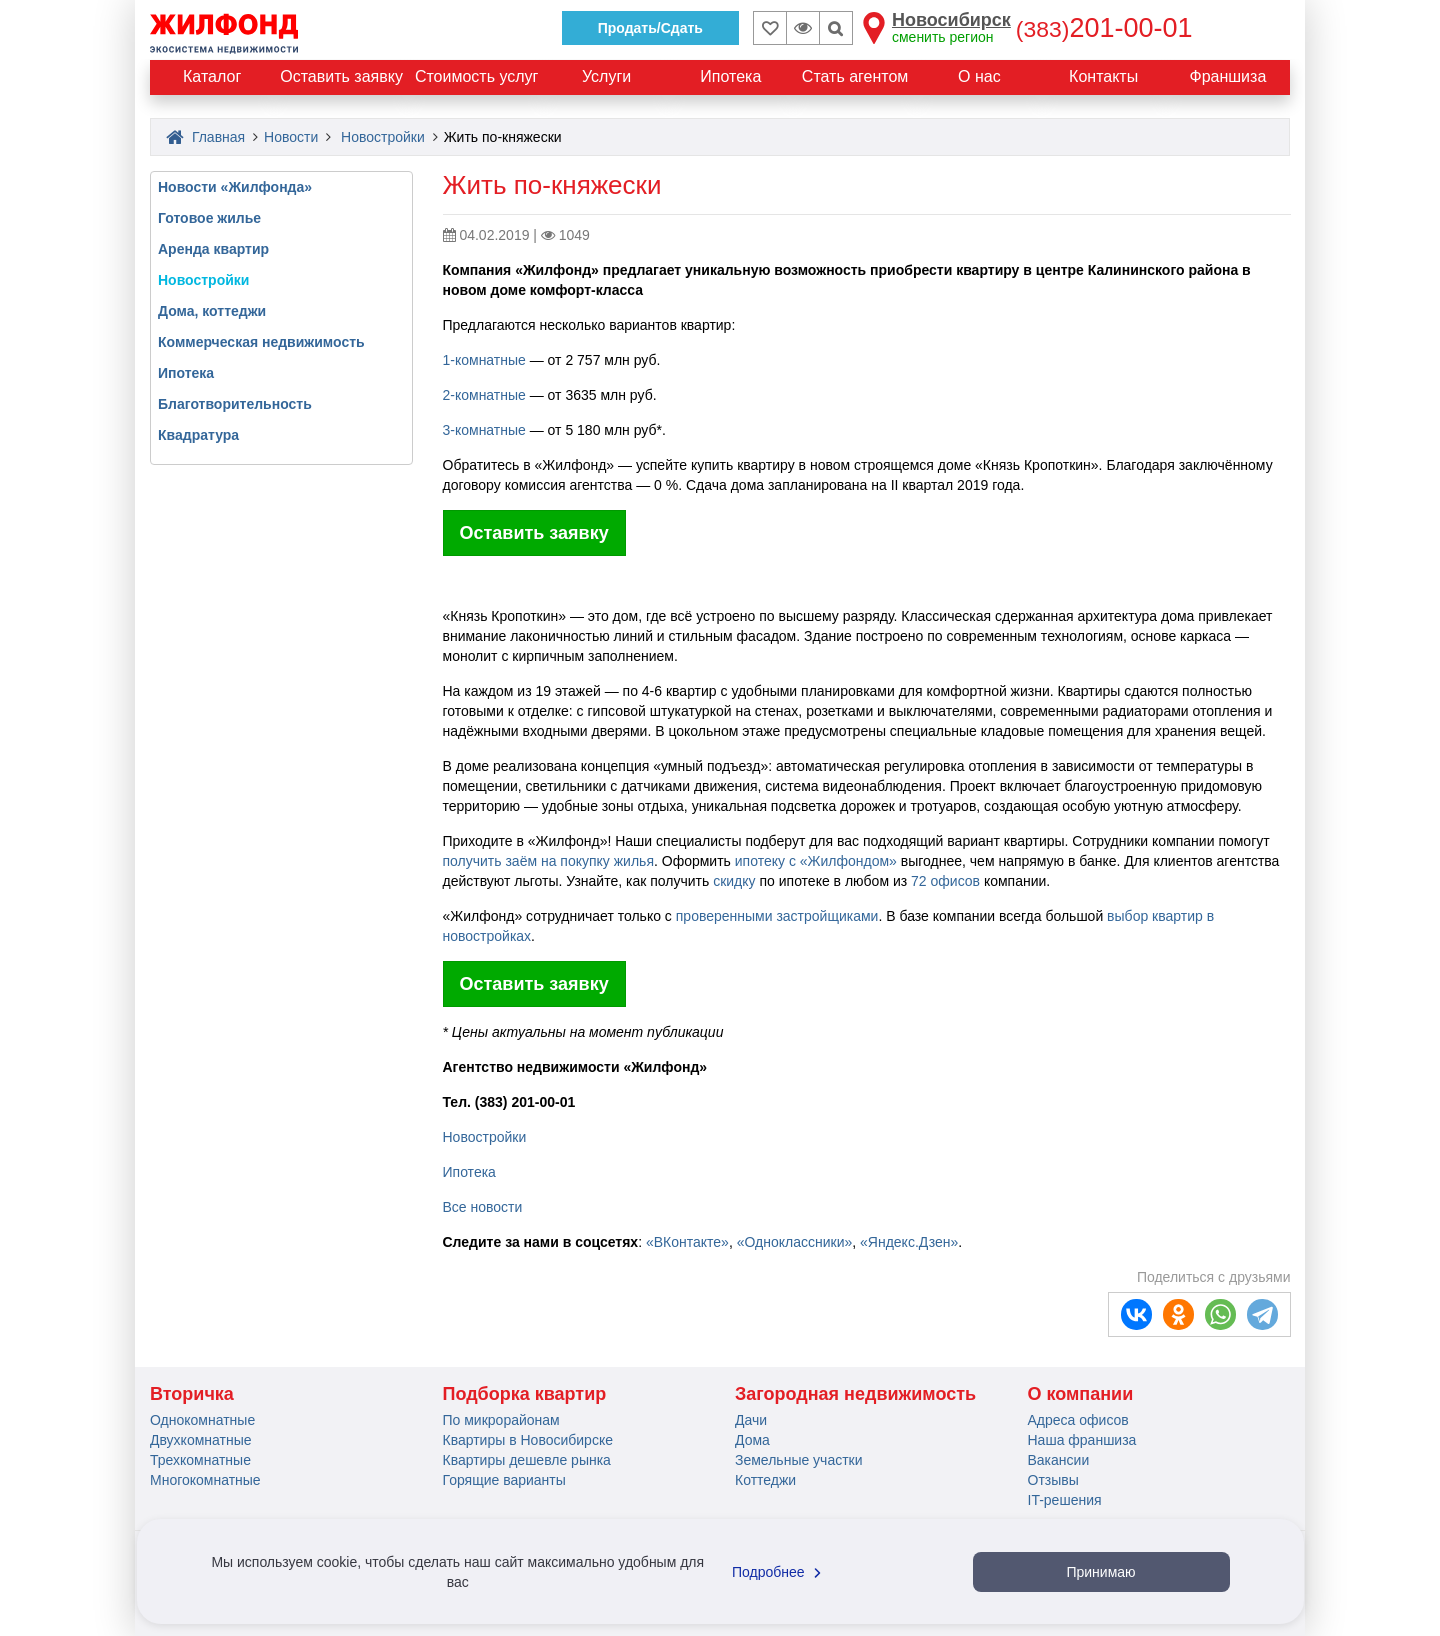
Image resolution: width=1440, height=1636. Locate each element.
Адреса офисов (1078, 1420)
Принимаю (1100, 1572)
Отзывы (1053, 1480)
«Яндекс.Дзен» (909, 1242)
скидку (734, 881)
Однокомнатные (202, 1420)
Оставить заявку (534, 533)
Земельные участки (799, 1460)
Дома (752, 1440)
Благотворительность (235, 404)
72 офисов (945, 881)
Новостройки (383, 137)
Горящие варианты (504, 1480)
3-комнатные (484, 430)
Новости (291, 137)
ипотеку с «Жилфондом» (816, 861)
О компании (1081, 1394)
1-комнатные (484, 360)
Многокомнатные (205, 1480)
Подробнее (779, 1572)
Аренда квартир (213, 249)
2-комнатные (484, 395)
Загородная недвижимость (855, 1394)
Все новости (483, 1207)
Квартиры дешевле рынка (527, 1460)
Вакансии (1059, 1460)
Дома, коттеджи (212, 311)
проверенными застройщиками (777, 916)
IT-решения (1065, 1500)
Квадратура (198, 435)
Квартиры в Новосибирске (528, 1440)
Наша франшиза (1082, 1440)
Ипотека (469, 1172)
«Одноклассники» (795, 1242)
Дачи (751, 1420)
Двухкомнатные (201, 1440)
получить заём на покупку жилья (548, 861)
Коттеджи (765, 1480)
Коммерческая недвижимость (261, 342)
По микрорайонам (501, 1420)
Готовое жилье (209, 218)
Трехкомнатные (200, 1460)
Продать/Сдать (650, 28)
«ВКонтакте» (687, 1242)
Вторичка (192, 1394)
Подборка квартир (525, 1394)
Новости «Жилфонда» (235, 187)
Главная (205, 137)
